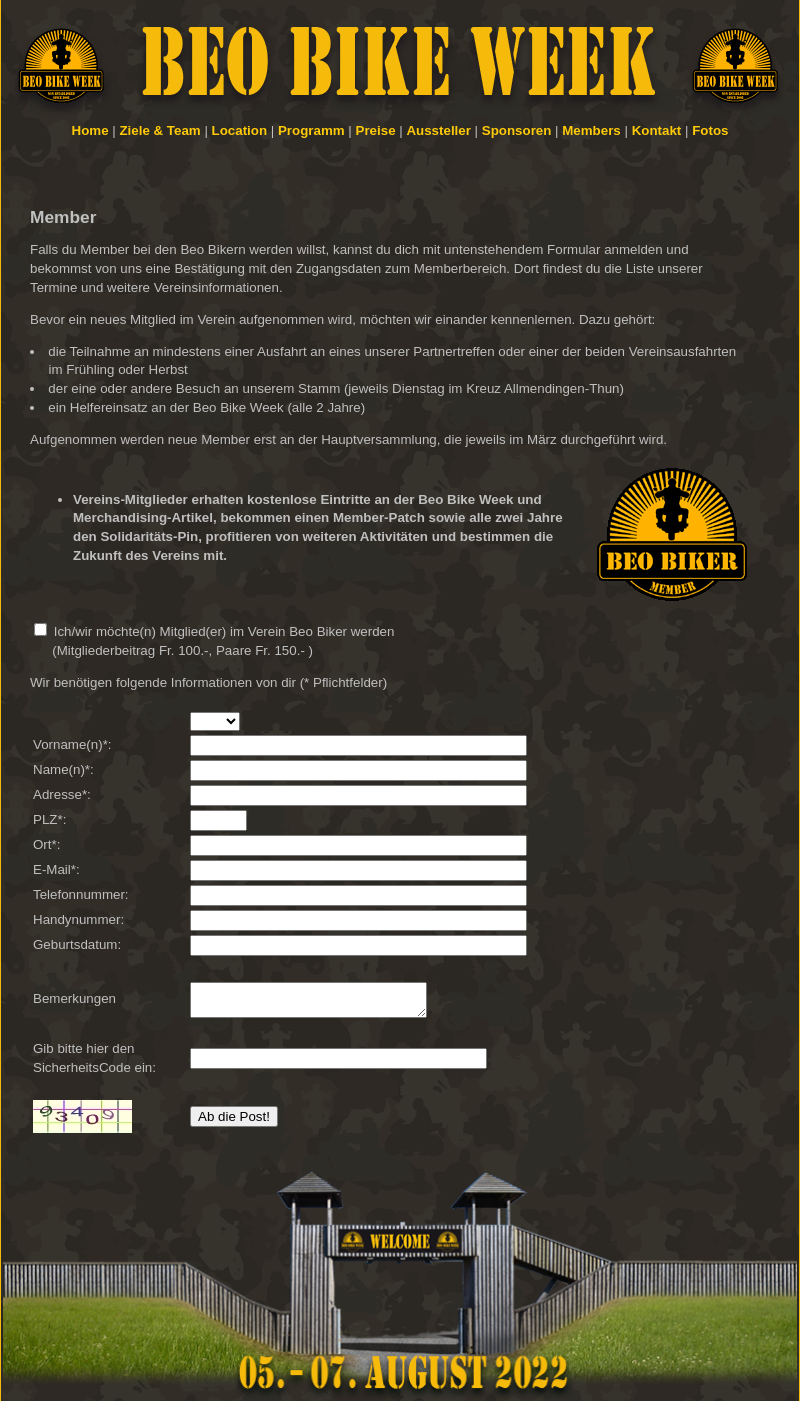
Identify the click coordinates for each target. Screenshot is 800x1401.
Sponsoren (517, 130)
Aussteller (438, 130)
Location (240, 130)
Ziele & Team (159, 130)
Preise (376, 130)
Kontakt (657, 130)
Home (90, 130)
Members (591, 130)
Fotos (710, 130)
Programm (311, 130)
